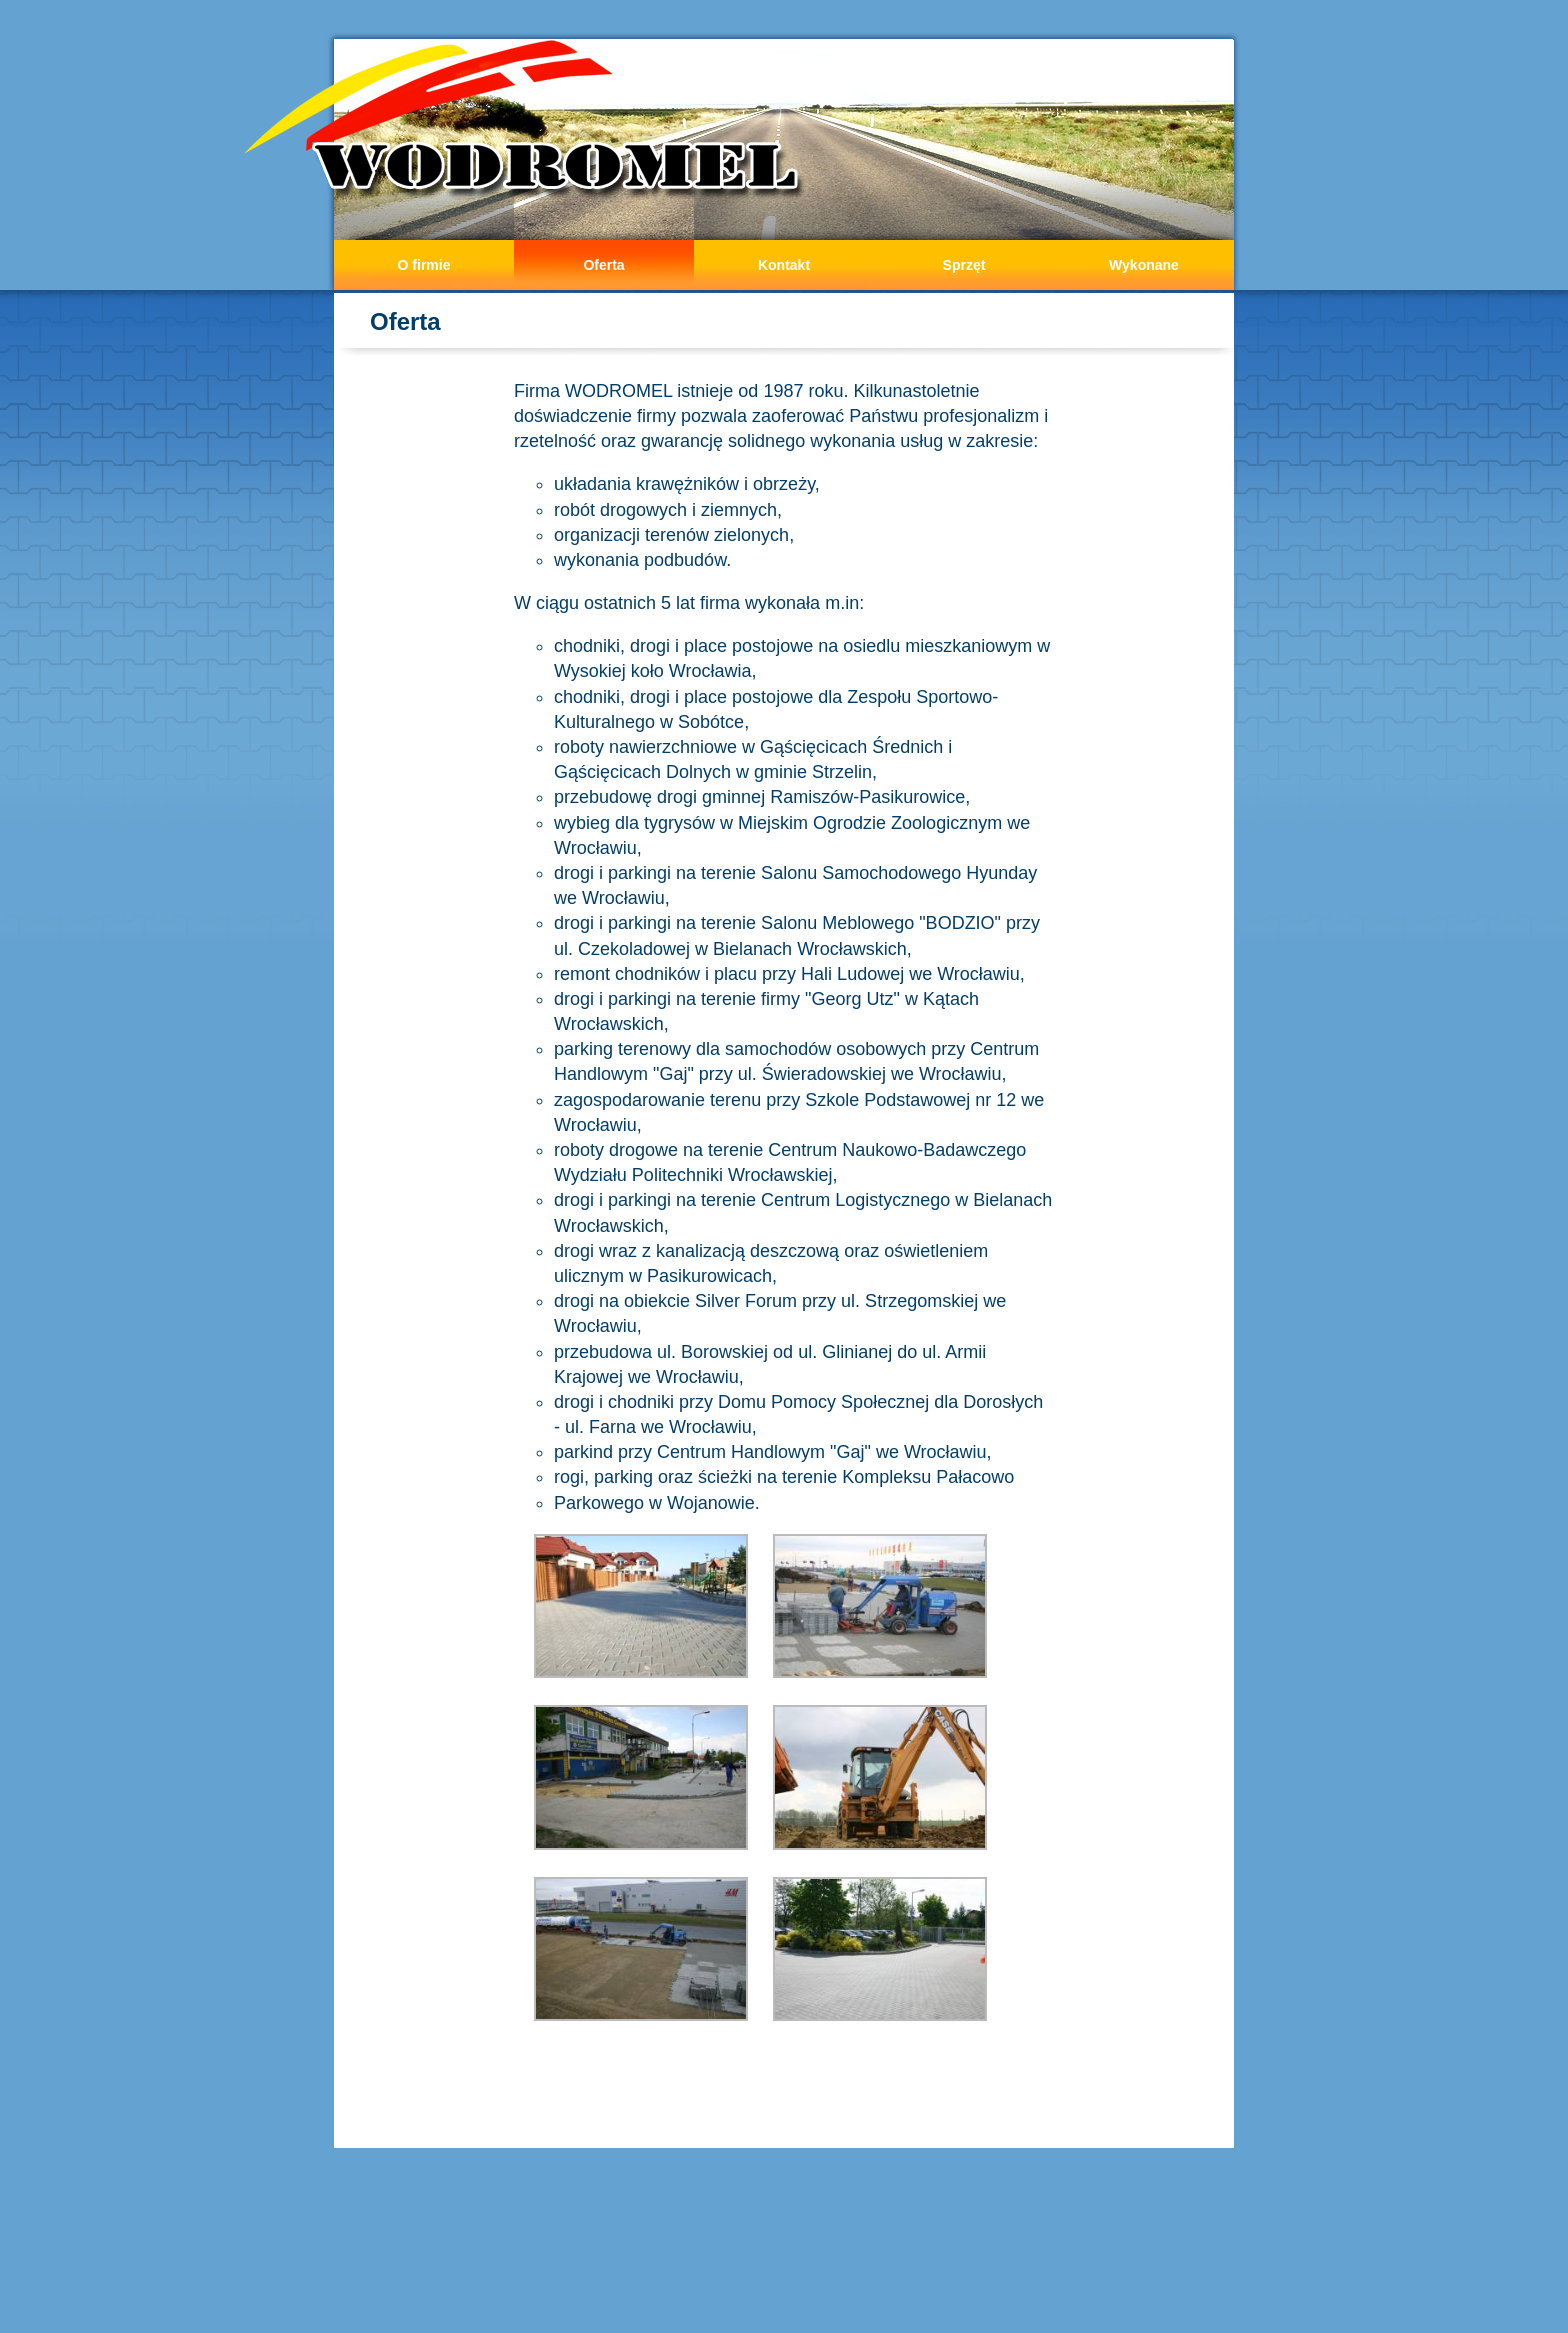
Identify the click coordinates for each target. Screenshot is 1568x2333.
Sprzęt (964, 265)
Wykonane (1144, 265)
